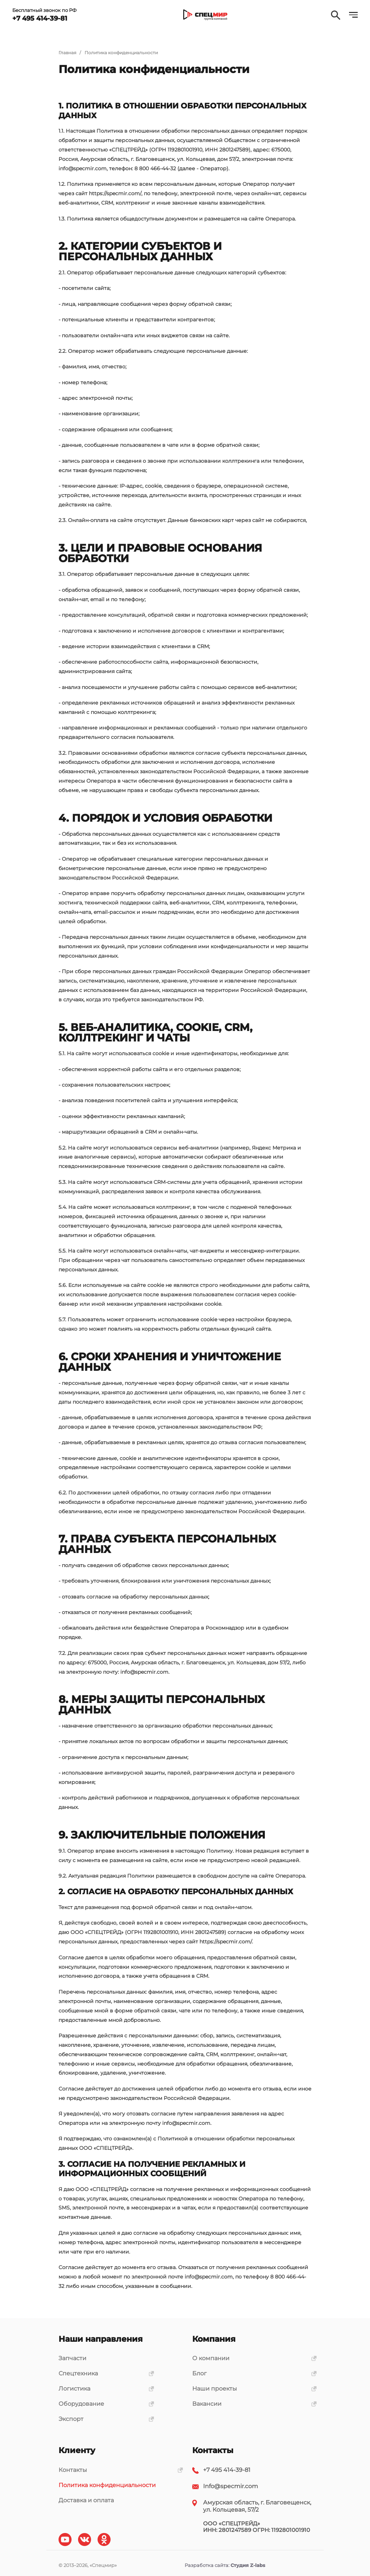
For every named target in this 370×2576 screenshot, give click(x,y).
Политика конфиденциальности (107, 2485)
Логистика (104, 2388)
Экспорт (104, 2418)
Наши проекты (251, 2388)
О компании (251, 2358)
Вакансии (251, 2403)
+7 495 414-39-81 (226, 2469)
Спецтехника (104, 2373)
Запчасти (72, 2358)
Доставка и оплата (86, 2500)
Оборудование (104, 2403)
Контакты (118, 2469)
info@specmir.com (83, 168)
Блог (251, 2373)
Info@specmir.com (230, 2486)
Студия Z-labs (248, 2565)
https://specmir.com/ (115, 193)
